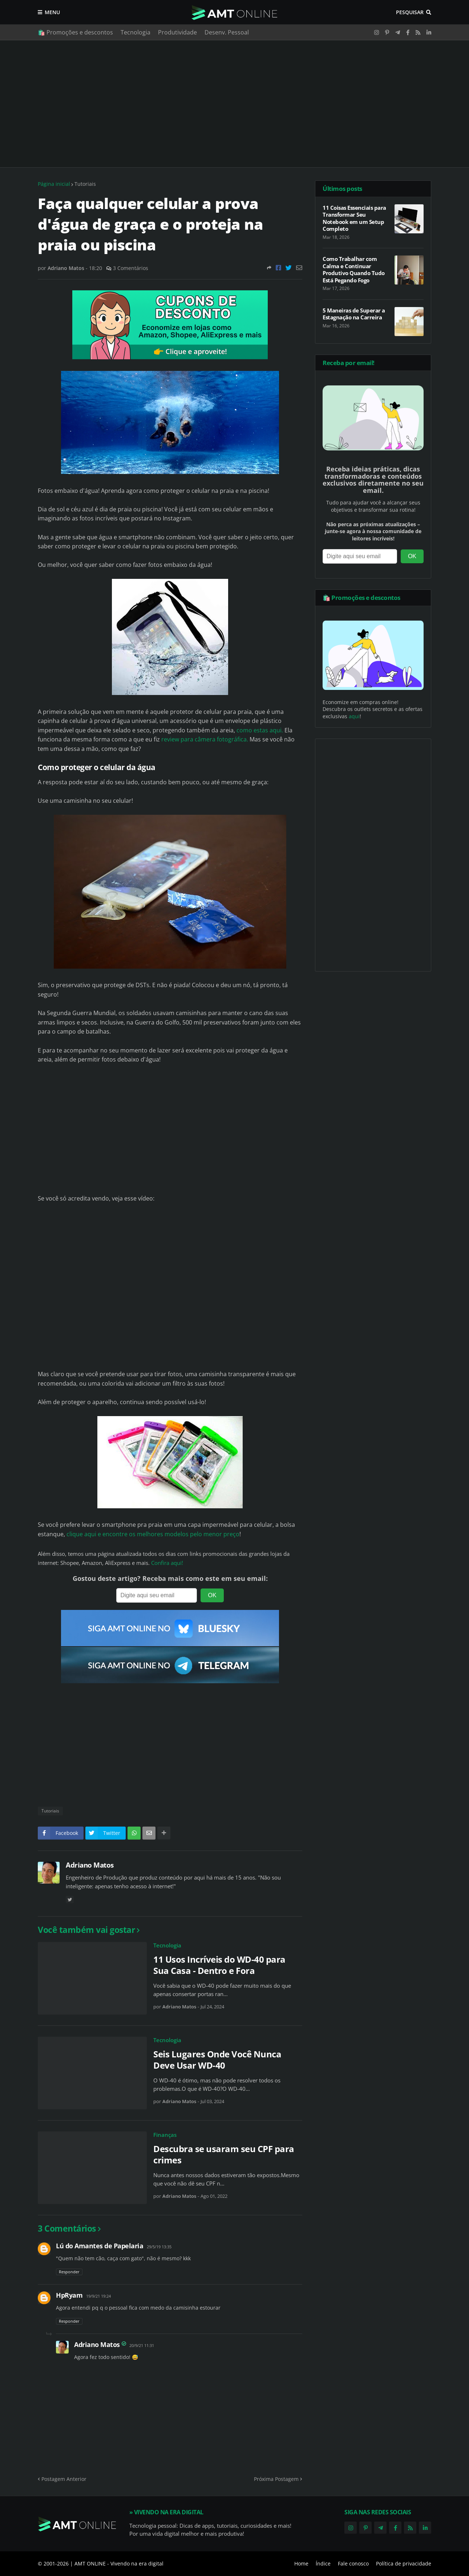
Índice (323, 2563)
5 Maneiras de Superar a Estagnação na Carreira (354, 314)
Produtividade (177, 32)
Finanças (165, 2134)
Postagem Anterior (63, 2478)
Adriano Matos (90, 1865)
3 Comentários (130, 268)
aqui (354, 716)
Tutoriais (85, 183)
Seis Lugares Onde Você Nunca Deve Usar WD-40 (217, 2059)
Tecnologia (135, 32)
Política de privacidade (403, 2563)
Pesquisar (410, 12)
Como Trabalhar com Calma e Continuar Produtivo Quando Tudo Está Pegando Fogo (354, 269)
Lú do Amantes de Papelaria (99, 2245)
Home (301, 2563)
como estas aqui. (259, 730)
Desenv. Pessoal (227, 32)
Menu (52, 12)
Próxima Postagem (276, 2478)
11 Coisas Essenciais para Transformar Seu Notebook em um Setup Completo (354, 218)
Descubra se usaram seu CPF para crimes (223, 2154)
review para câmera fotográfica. (204, 739)
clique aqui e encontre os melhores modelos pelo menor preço (152, 1534)
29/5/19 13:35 (159, 2246)
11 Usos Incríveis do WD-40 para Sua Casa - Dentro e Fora (219, 1965)
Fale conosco (353, 2563)
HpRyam (69, 2295)
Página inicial (54, 183)
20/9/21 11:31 (141, 2345)
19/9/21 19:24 (98, 2296)
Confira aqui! (167, 1563)
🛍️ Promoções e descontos (75, 32)
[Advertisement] (234, 104)
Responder (69, 2271)
